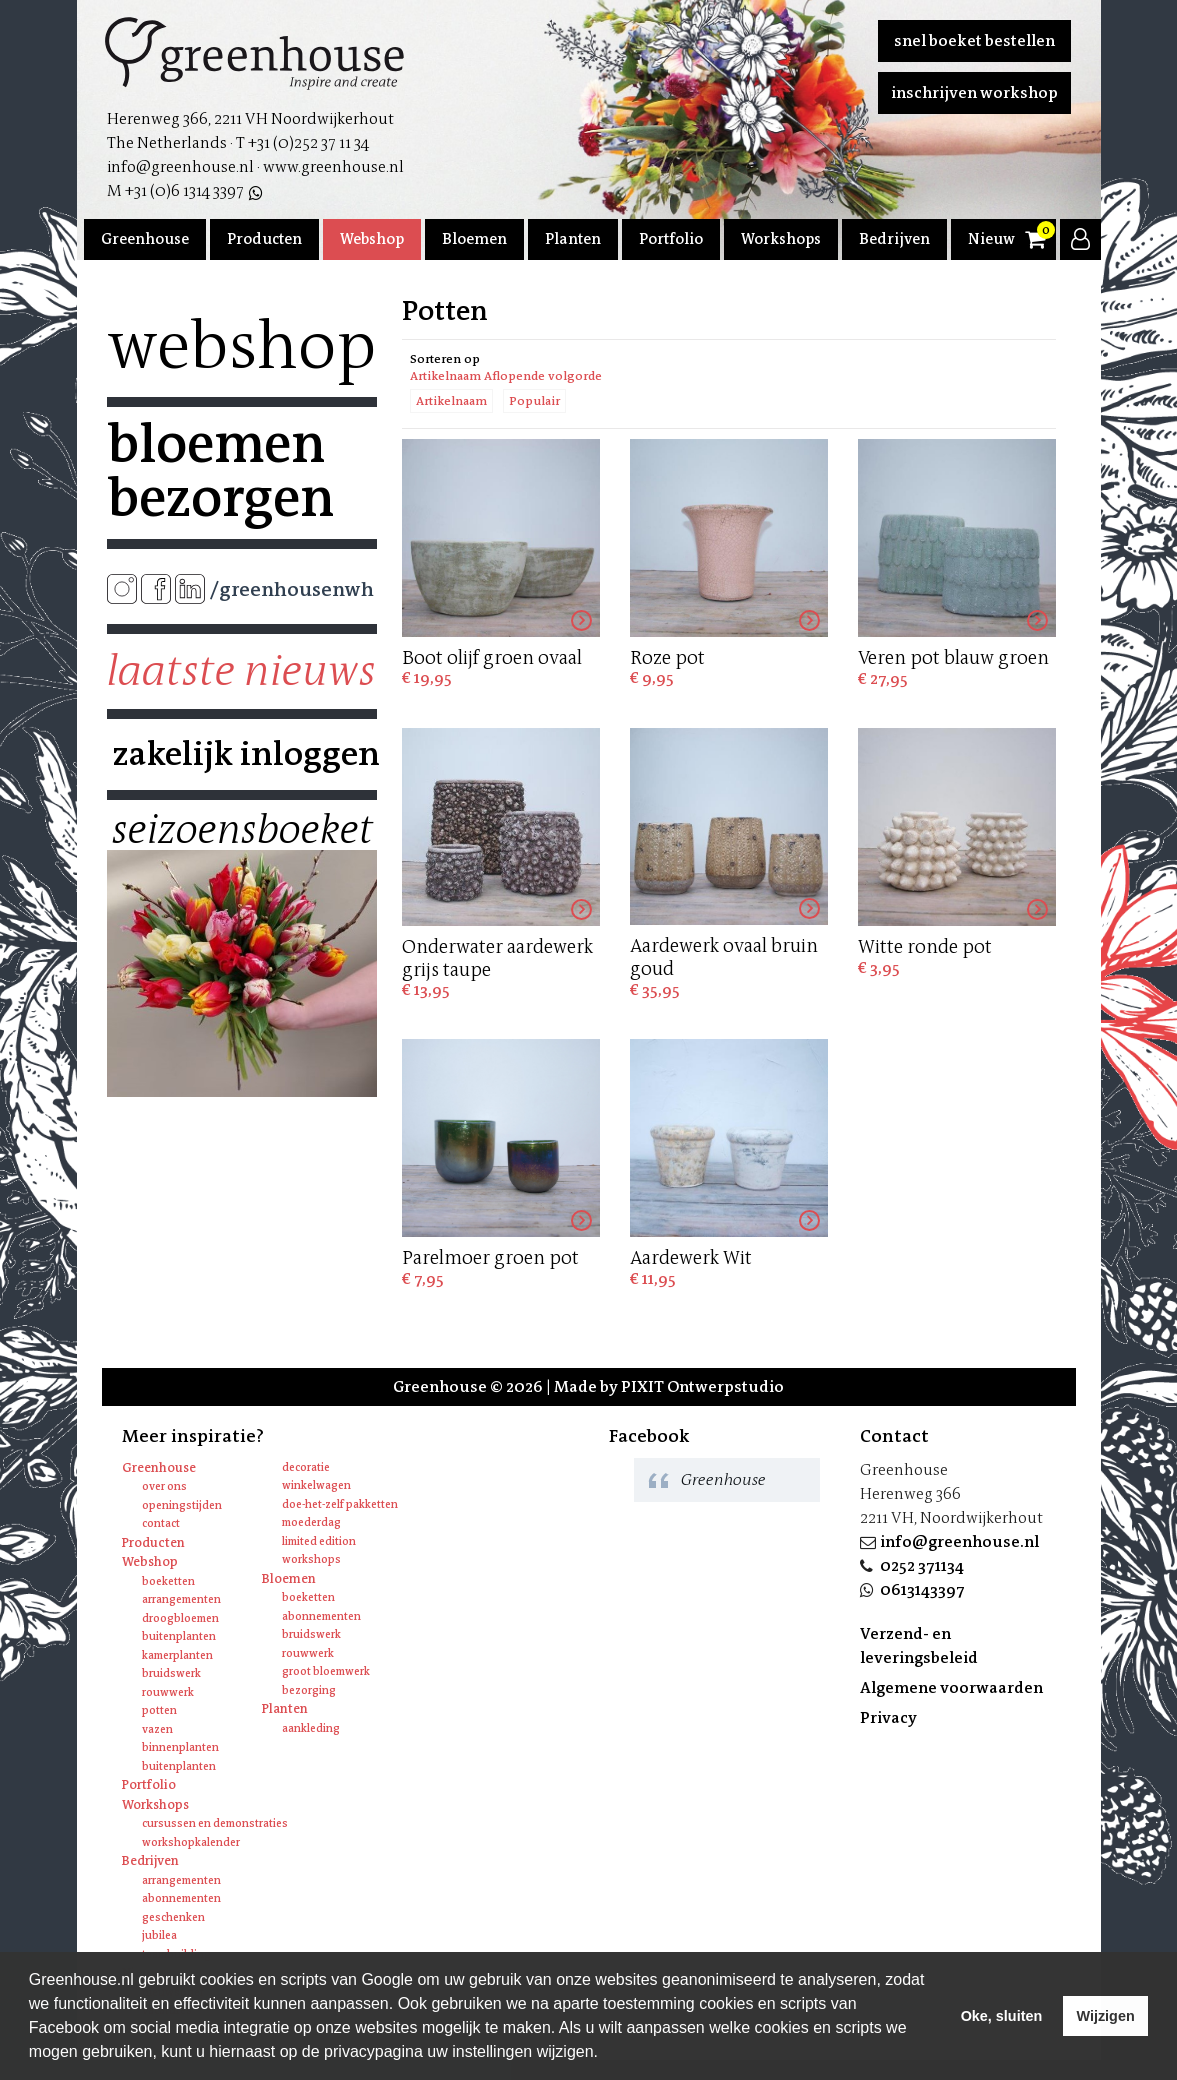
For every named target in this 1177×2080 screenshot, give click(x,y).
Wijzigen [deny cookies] (1105, 2016)
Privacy (888, 1717)
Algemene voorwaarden (951, 1687)
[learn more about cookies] (605, 2054)
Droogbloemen (180, 1618)
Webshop (372, 239)
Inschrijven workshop (974, 92)
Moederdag (311, 1522)
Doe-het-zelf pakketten (340, 1504)
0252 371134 (922, 1565)
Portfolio (671, 239)
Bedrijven (894, 239)
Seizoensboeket (242, 830)
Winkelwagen (316, 1485)
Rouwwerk (168, 1692)
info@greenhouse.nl (959, 1541)
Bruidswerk (171, 1673)
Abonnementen (321, 1616)
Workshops (781, 239)
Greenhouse (145, 239)
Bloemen (474, 239)
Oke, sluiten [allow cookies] (1002, 2016)
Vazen (157, 1729)
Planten (573, 239)
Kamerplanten (177, 1655)
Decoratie (306, 1467)
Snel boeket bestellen (974, 40)
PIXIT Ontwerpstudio (702, 1386)
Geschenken (173, 1917)
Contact (161, 1523)
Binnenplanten (180, 1747)
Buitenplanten (179, 1636)
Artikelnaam (451, 401)
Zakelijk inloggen (242, 754)
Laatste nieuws (241, 671)
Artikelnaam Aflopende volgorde (506, 376)
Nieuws (995, 239)
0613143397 (922, 1589)
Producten (264, 239)
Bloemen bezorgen (220, 471)
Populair (534, 401)
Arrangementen (181, 1599)
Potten (159, 1710)
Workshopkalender (191, 1842)
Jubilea (159, 1935)
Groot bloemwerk (326, 1671)
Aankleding (311, 1728)
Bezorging (309, 1690)
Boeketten (168, 1581)
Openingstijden (182, 1505)
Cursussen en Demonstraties (215, 1823)
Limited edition (319, 1541)
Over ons (164, 1486)
